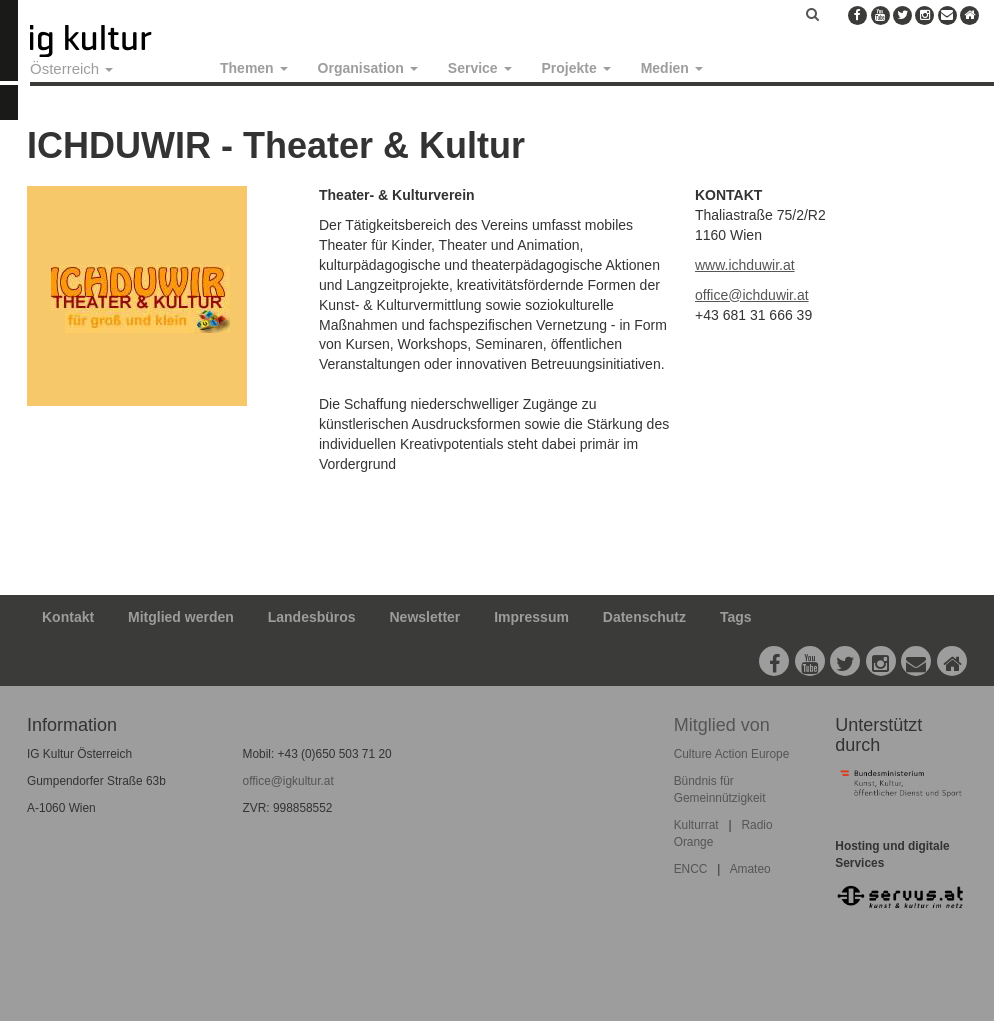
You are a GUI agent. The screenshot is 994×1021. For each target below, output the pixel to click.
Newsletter (425, 617)
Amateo (750, 869)
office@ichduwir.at (752, 295)
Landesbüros (312, 617)
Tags (736, 617)
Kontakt (68, 617)
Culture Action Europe (732, 754)
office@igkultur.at (288, 781)
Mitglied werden (181, 617)
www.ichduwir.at (745, 265)
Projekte (576, 68)
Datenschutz (644, 617)
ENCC (691, 869)
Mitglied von (722, 725)
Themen (254, 68)
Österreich (71, 68)
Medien (672, 68)
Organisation (368, 68)
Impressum (531, 617)
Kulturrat (696, 825)
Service (480, 68)
